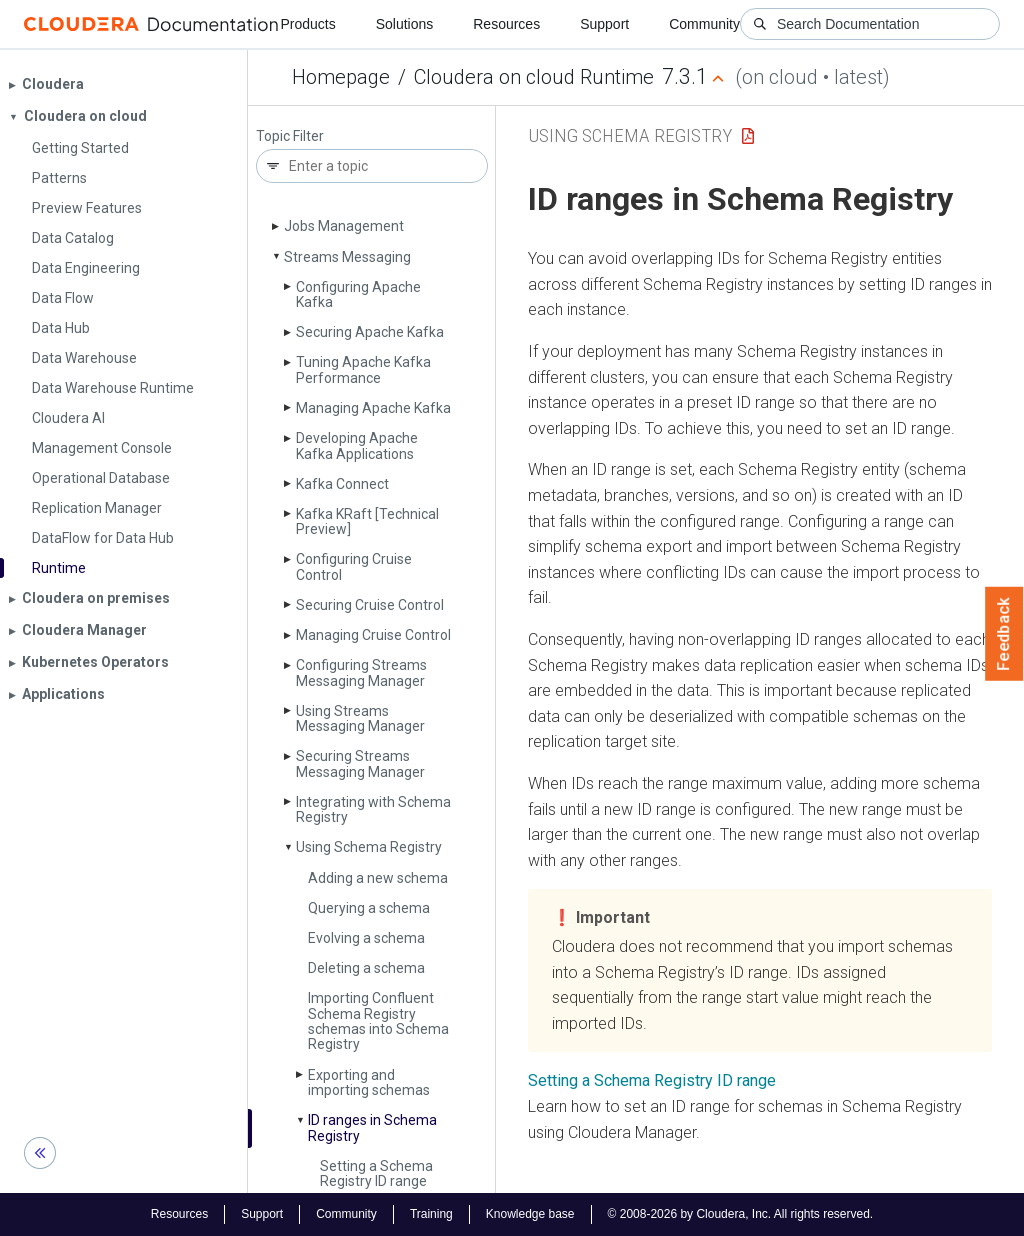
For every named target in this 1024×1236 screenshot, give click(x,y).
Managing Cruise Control (373, 635)
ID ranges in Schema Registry (372, 1127)
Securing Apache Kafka (370, 332)
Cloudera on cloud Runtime (534, 77)
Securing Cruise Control (370, 605)
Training (431, 1214)
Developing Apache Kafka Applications (357, 445)
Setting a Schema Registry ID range (376, 1173)
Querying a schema (369, 908)
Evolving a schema (366, 938)
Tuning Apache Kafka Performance (363, 369)
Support (604, 24)
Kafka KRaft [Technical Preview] (367, 521)
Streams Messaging (347, 257)
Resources (506, 24)
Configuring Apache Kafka (358, 294)
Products (307, 24)
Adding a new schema (378, 878)
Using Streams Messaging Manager (360, 718)
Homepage (341, 77)
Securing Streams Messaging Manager (360, 763)
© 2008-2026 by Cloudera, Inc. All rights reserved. (741, 1214)
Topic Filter (290, 136)
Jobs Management (344, 226)
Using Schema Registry (369, 847)
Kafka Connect (342, 484)
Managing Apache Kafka (373, 408)
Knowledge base (530, 1214)
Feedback (1004, 634)
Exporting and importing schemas (369, 1082)
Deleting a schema (366, 968)
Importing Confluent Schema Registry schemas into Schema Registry (378, 1021)
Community (704, 24)
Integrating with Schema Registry (373, 809)
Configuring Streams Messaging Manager (361, 672)
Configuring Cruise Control (354, 566)
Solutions (405, 24)
